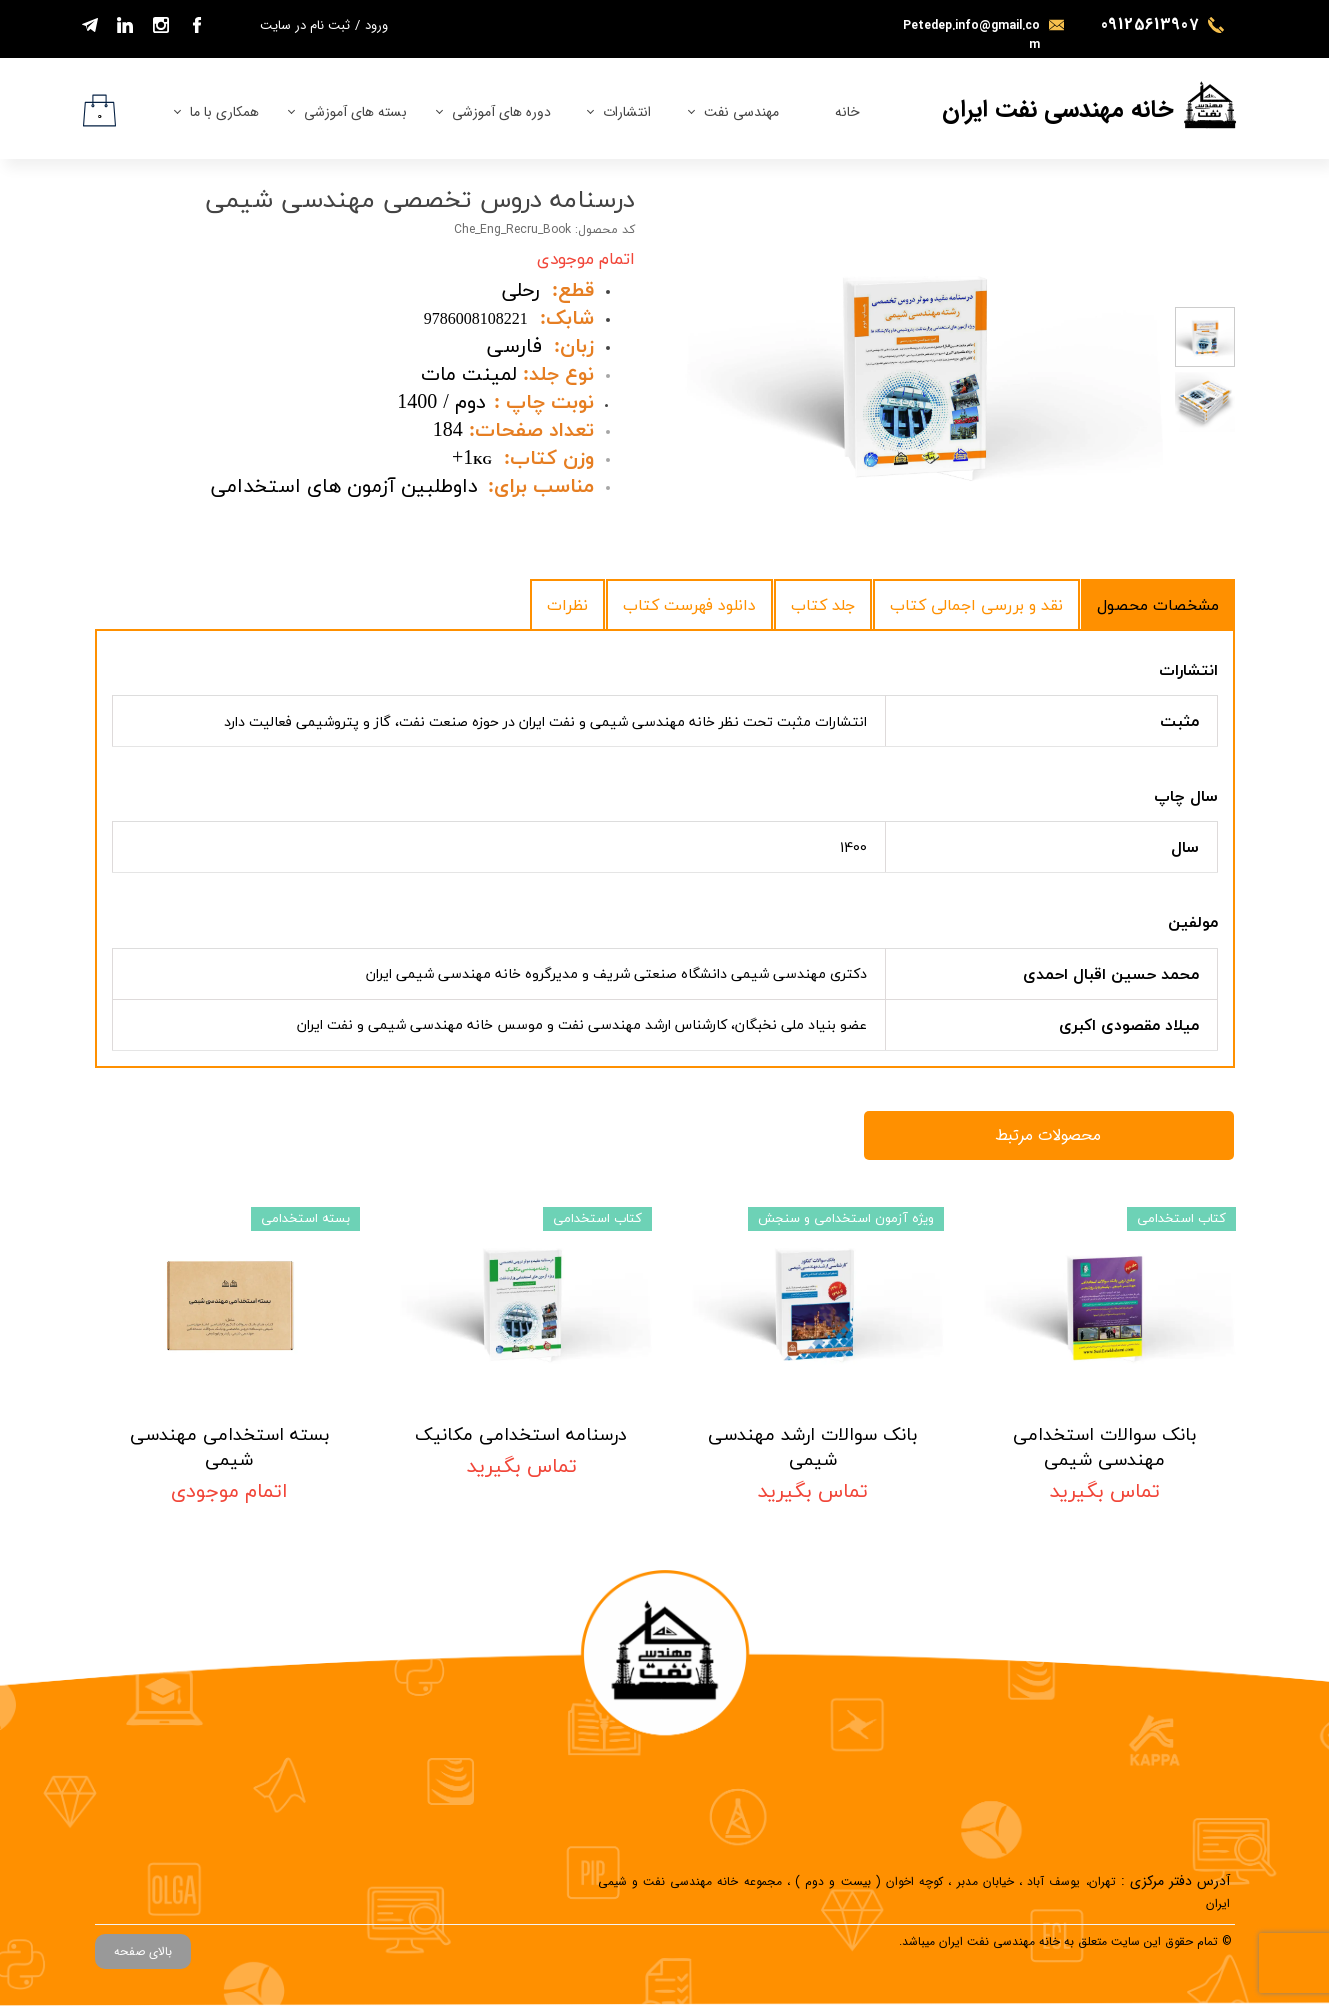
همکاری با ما (224, 112)
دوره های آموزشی (501, 112)
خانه (847, 112)
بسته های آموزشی (355, 112)
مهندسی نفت (741, 112)
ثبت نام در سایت (305, 25)
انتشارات (627, 112)
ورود (376, 25)
